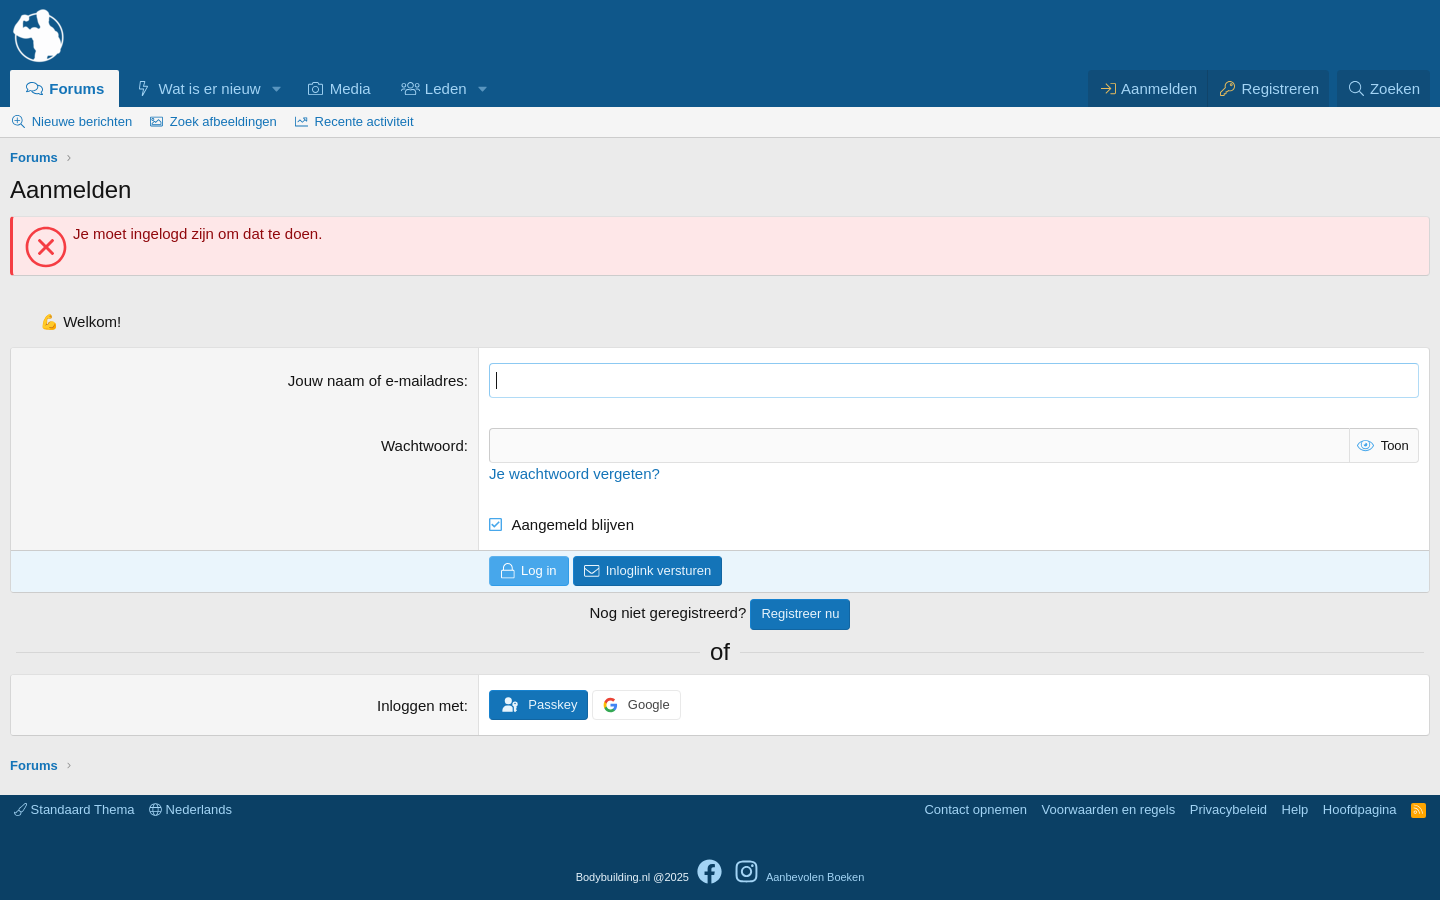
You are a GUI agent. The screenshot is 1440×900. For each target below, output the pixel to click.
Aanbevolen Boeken (815, 877)
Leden (446, 88)
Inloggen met (420, 705)
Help (1295, 809)
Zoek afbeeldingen (223, 121)
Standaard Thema (74, 809)
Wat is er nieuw (210, 88)
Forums (76, 88)
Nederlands (190, 809)
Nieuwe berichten (82, 121)
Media (350, 88)
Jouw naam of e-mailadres (376, 380)
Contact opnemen (975, 809)
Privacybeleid (1228, 809)
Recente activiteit (364, 121)
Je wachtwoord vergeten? (574, 473)
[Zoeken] (1384, 88)
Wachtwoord (422, 445)
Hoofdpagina (1360, 809)
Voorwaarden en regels (1109, 809)
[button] (276, 88)
